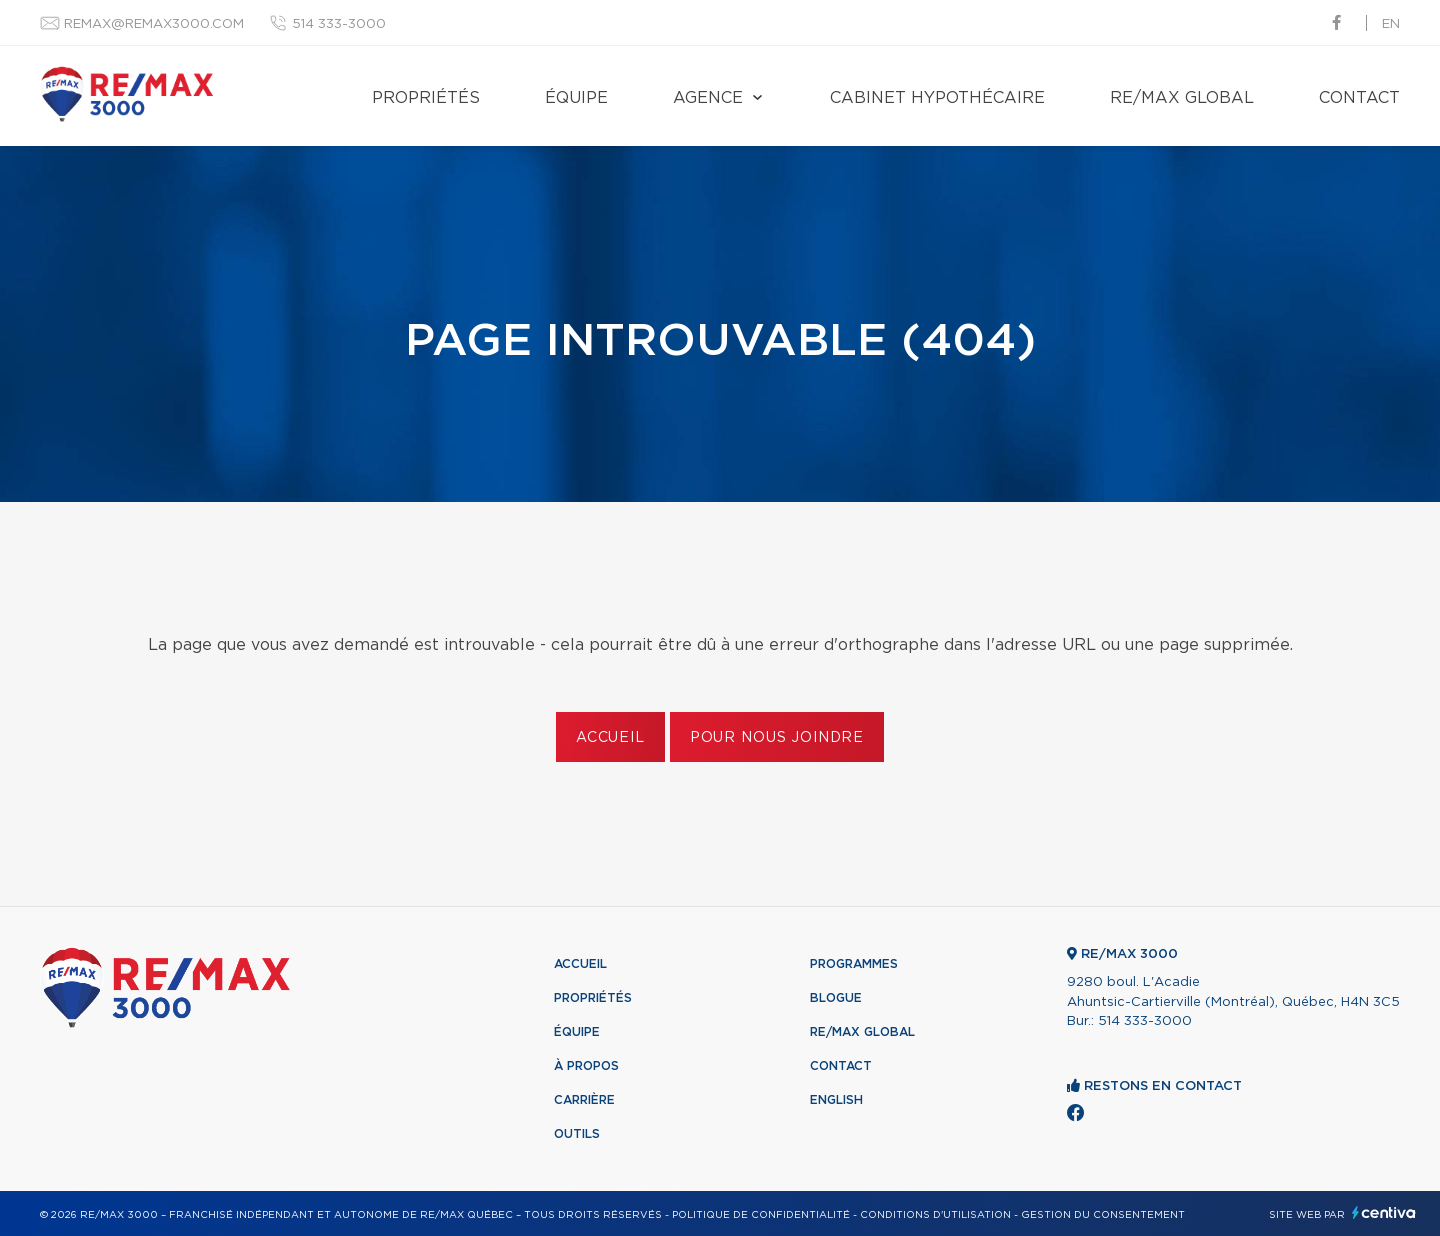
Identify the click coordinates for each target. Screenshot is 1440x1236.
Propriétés (426, 98)
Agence (708, 98)
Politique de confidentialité (761, 1215)
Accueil (610, 738)
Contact (1359, 98)
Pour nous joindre (777, 738)
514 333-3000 (339, 24)
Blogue (836, 998)
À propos (586, 1066)
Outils (577, 1134)
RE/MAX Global (1182, 98)
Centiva (1384, 1212)
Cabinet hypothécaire (937, 98)
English (836, 1100)
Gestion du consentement (1103, 1215)
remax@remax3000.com (154, 24)
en (1391, 24)
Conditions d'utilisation (935, 1215)
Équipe (576, 98)
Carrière (584, 1100)
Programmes (854, 964)
